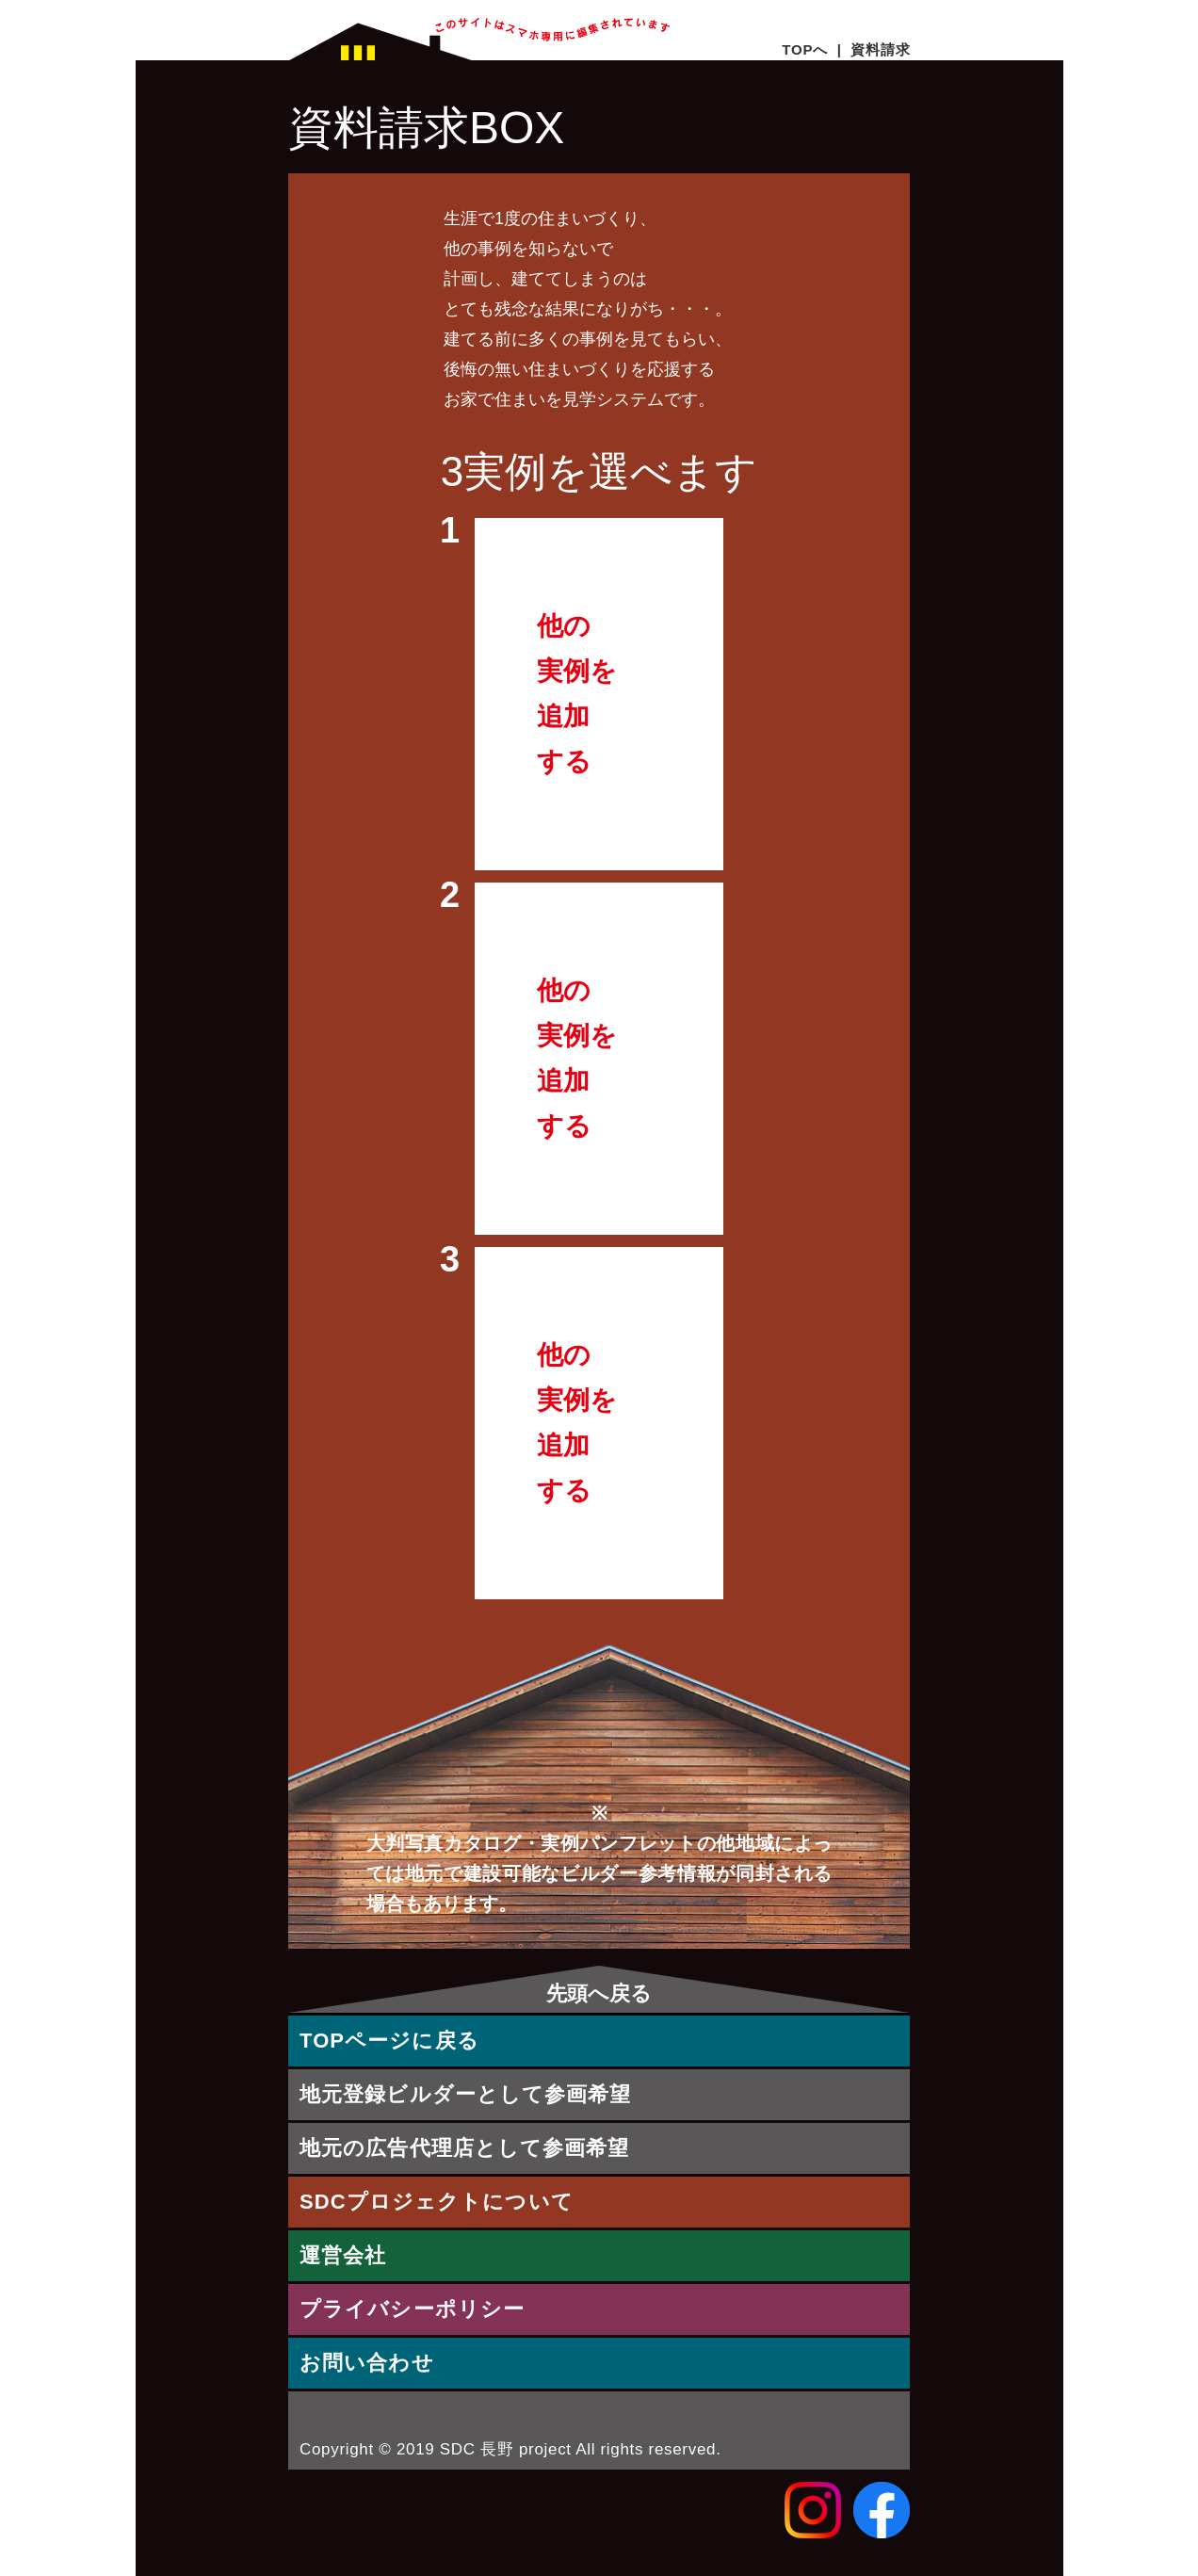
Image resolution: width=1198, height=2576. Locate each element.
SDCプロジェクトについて (437, 2201)
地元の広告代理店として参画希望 (465, 2148)
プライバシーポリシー (412, 2309)
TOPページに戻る (389, 2040)
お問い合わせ (367, 2362)
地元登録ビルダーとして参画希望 (466, 2094)
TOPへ (805, 49)
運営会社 (343, 2255)
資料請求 (880, 49)
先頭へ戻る (599, 1993)
